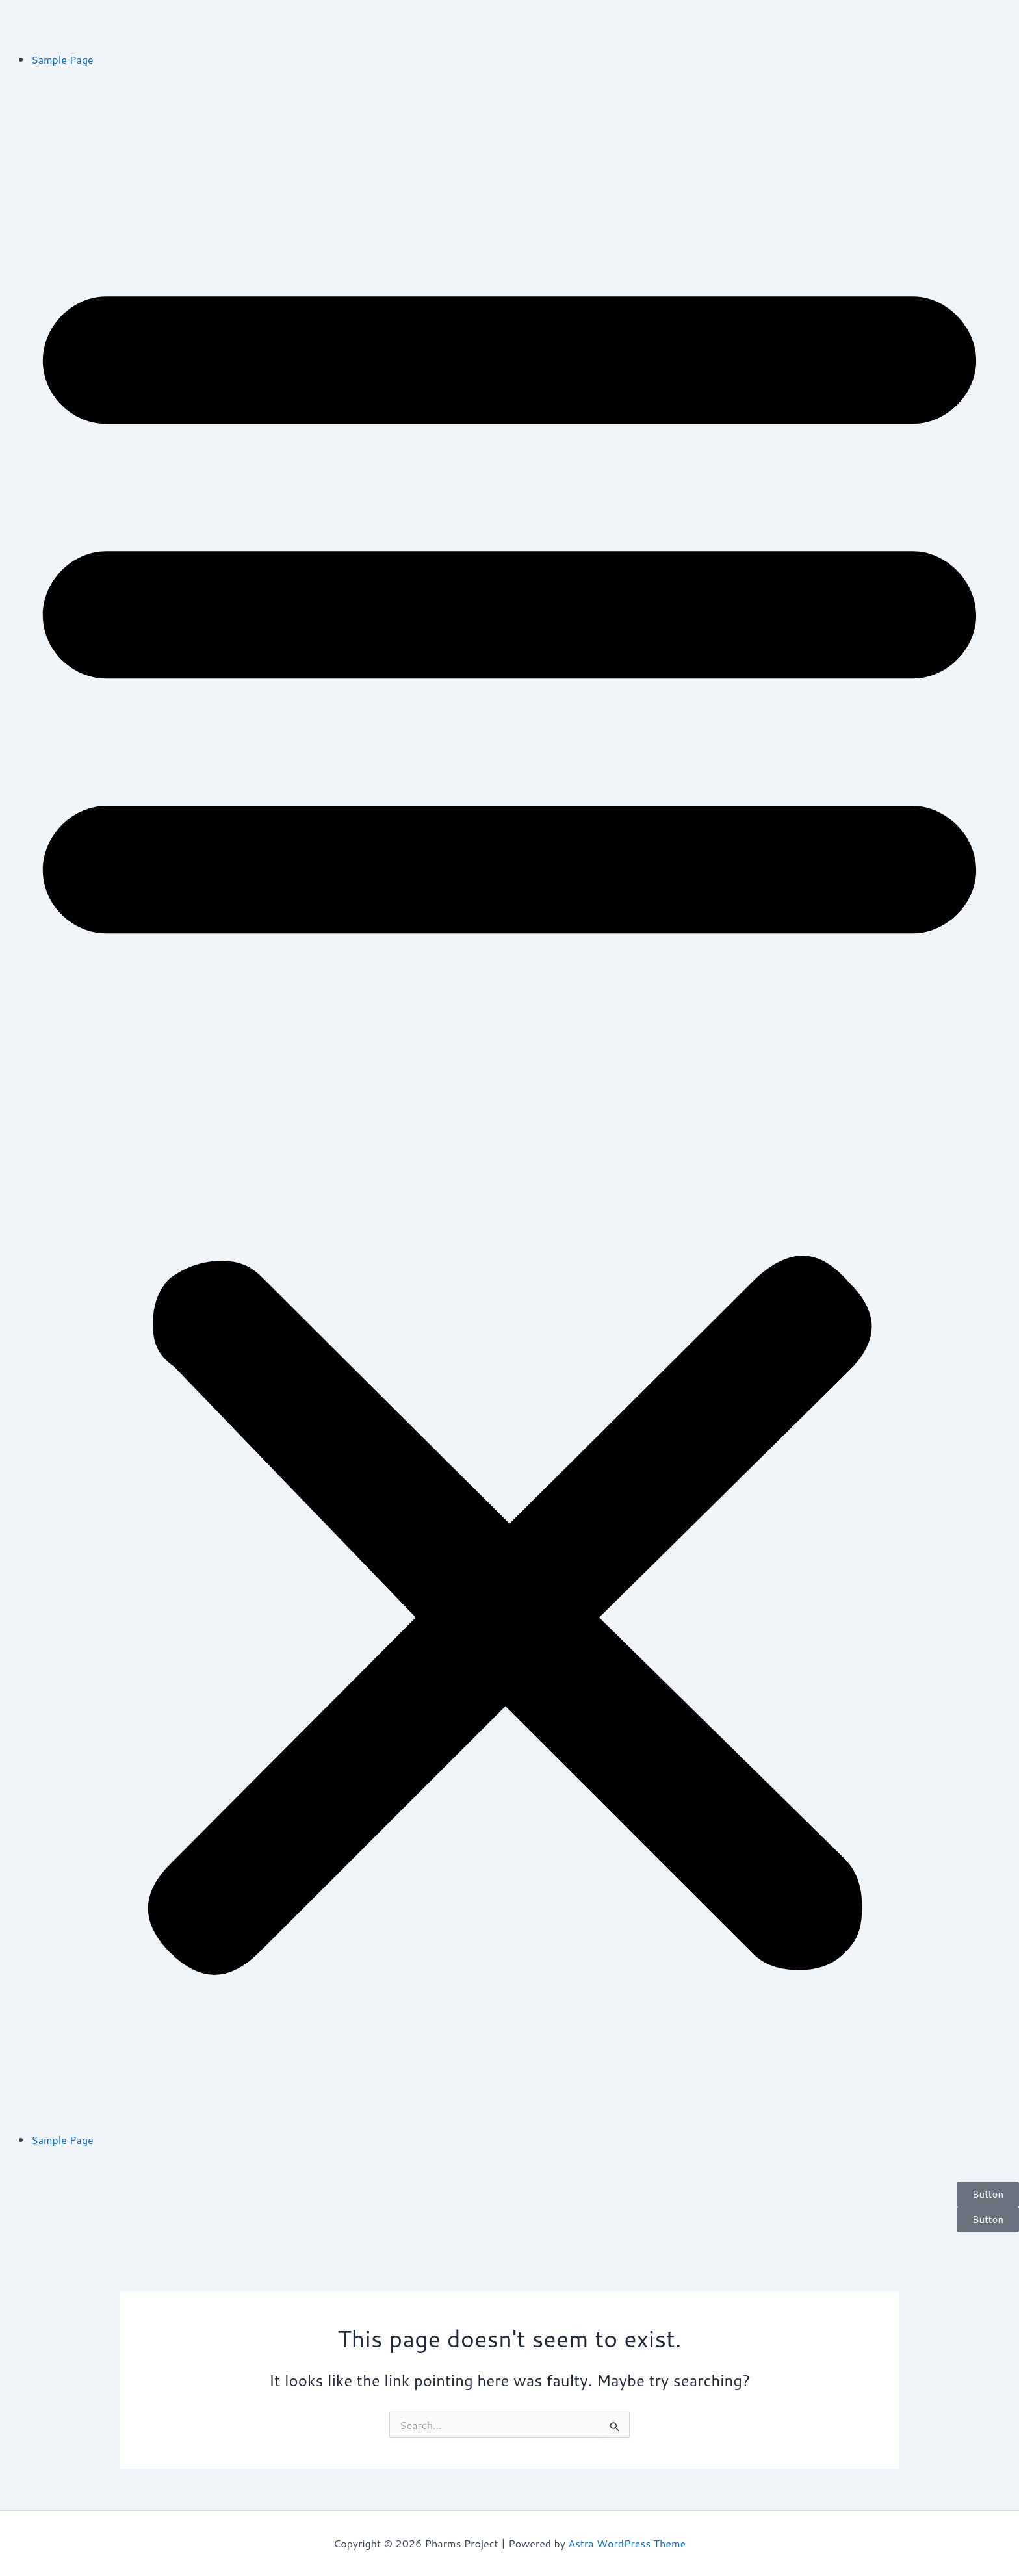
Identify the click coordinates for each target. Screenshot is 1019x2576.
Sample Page (62, 59)
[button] (509, 1108)
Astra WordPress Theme (627, 2543)
